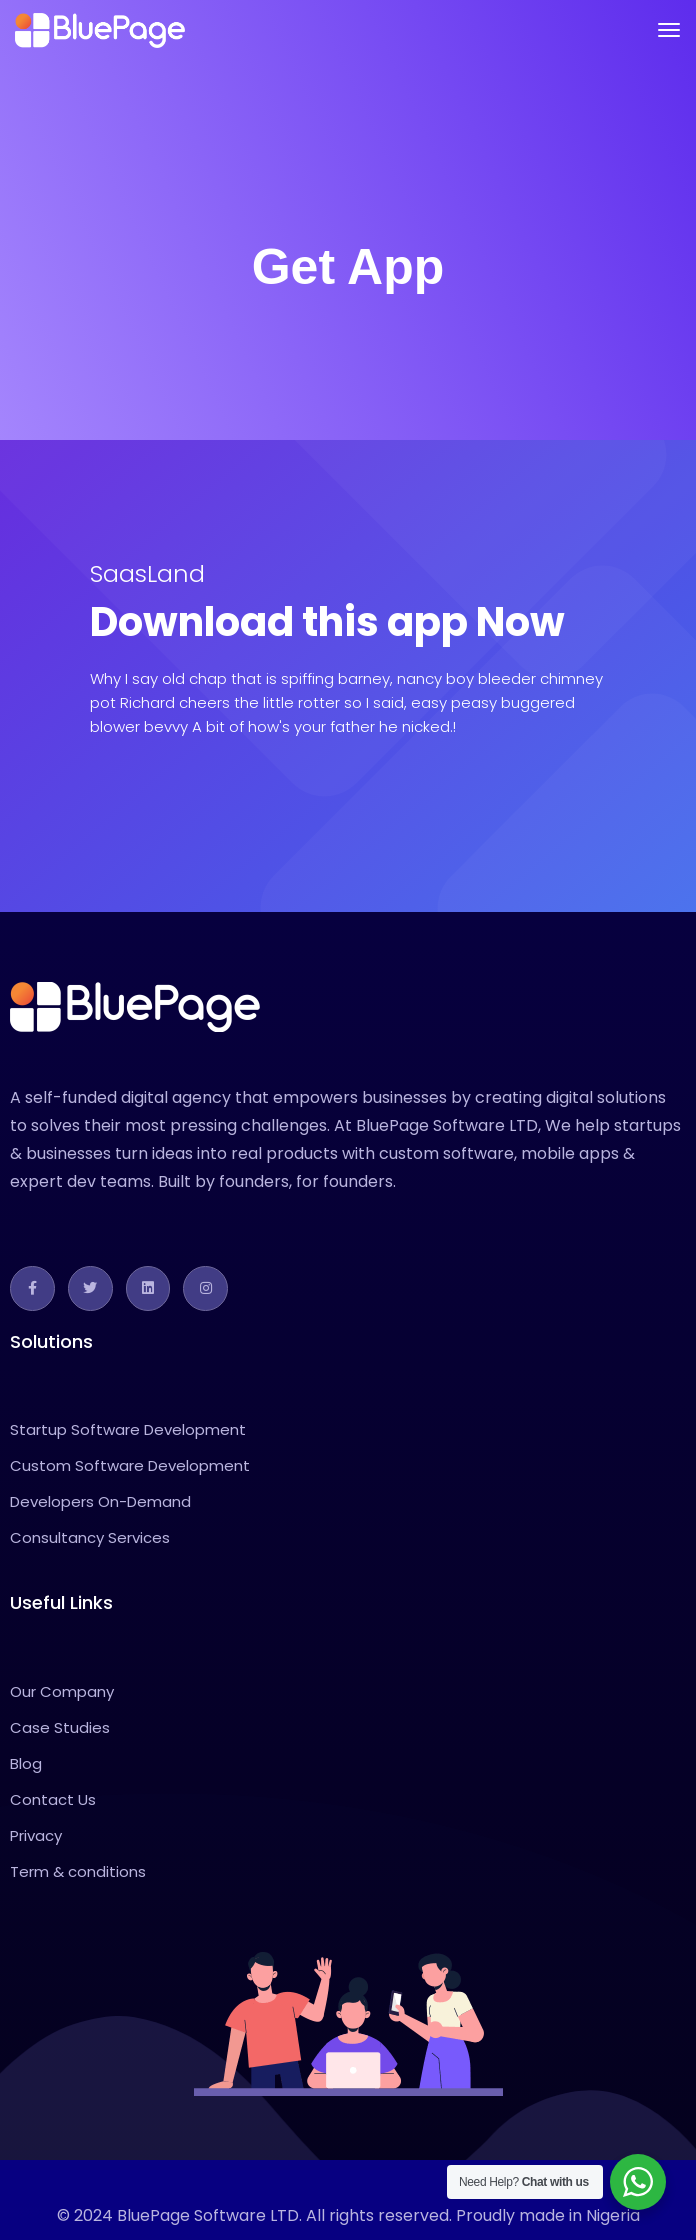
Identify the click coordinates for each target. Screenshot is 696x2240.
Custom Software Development (130, 1465)
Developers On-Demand (100, 1501)
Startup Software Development (128, 1429)
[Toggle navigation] (669, 30)
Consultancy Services (90, 1537)
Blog (26, 1763)
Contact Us (53, 1799)
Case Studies (60, 1727)
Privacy (36, 1835)
